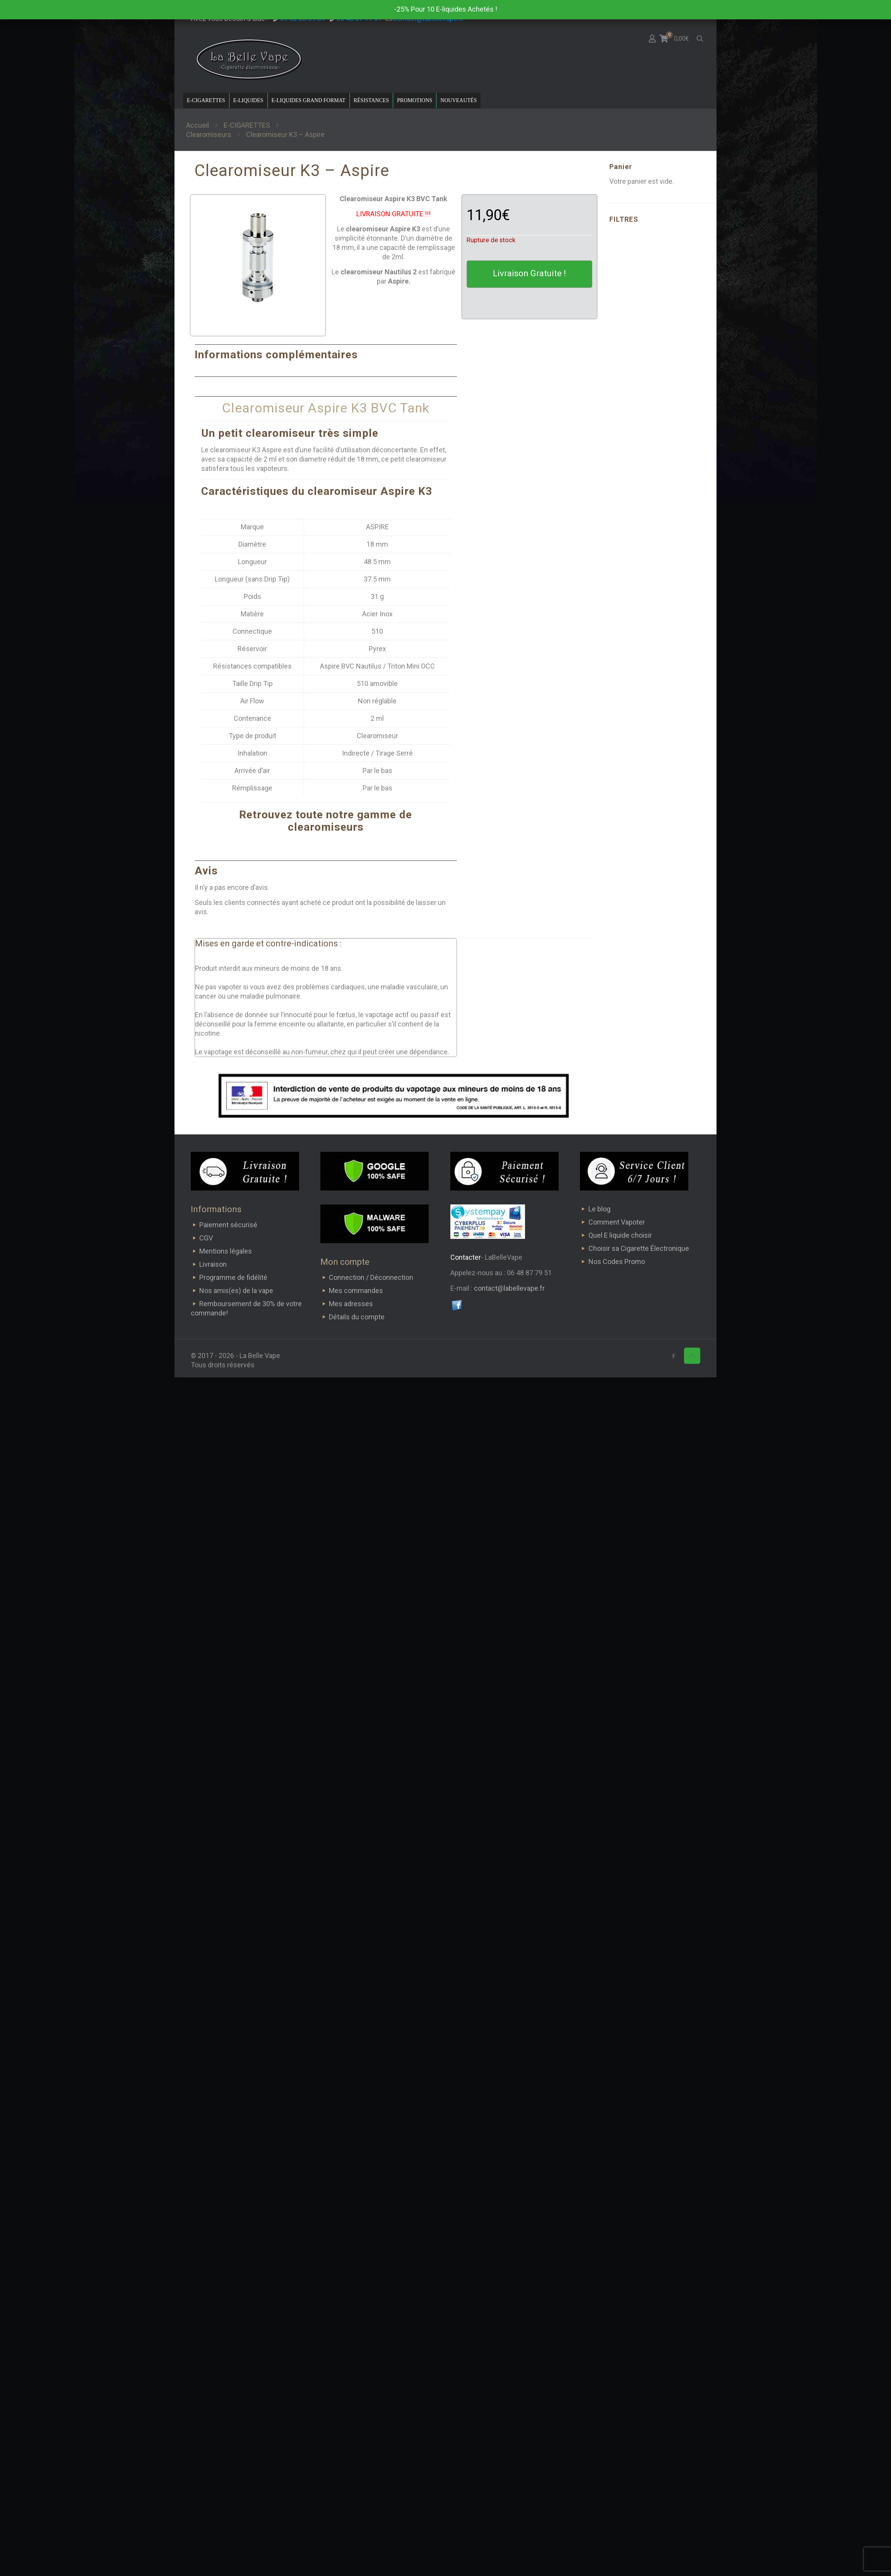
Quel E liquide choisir (620, 1235)
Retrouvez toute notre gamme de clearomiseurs (325, 820)
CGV (206, 1238)
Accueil (197, 125)
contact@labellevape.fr (509, 1288)
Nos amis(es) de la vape (236, 1290)
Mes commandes (356, 1290)
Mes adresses (351, 1304)
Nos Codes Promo (616, 1261)
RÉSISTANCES (371, 100)
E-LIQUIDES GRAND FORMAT (308, 100)
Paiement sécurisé (228, 1225)
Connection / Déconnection (371, 1277)
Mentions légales (225, 1251)
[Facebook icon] (673, 1356)
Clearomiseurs (208, 134)
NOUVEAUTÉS (458, 100)
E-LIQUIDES (248, 100)
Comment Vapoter (616, 1222)
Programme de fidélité (233, 1277)
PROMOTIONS (414, 100)
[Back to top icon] (692, 1356)
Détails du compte (357, 1317)
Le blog (599, 1209)
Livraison (213, 1264)
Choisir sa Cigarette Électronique (638, 1248)
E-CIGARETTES (206, 100)
